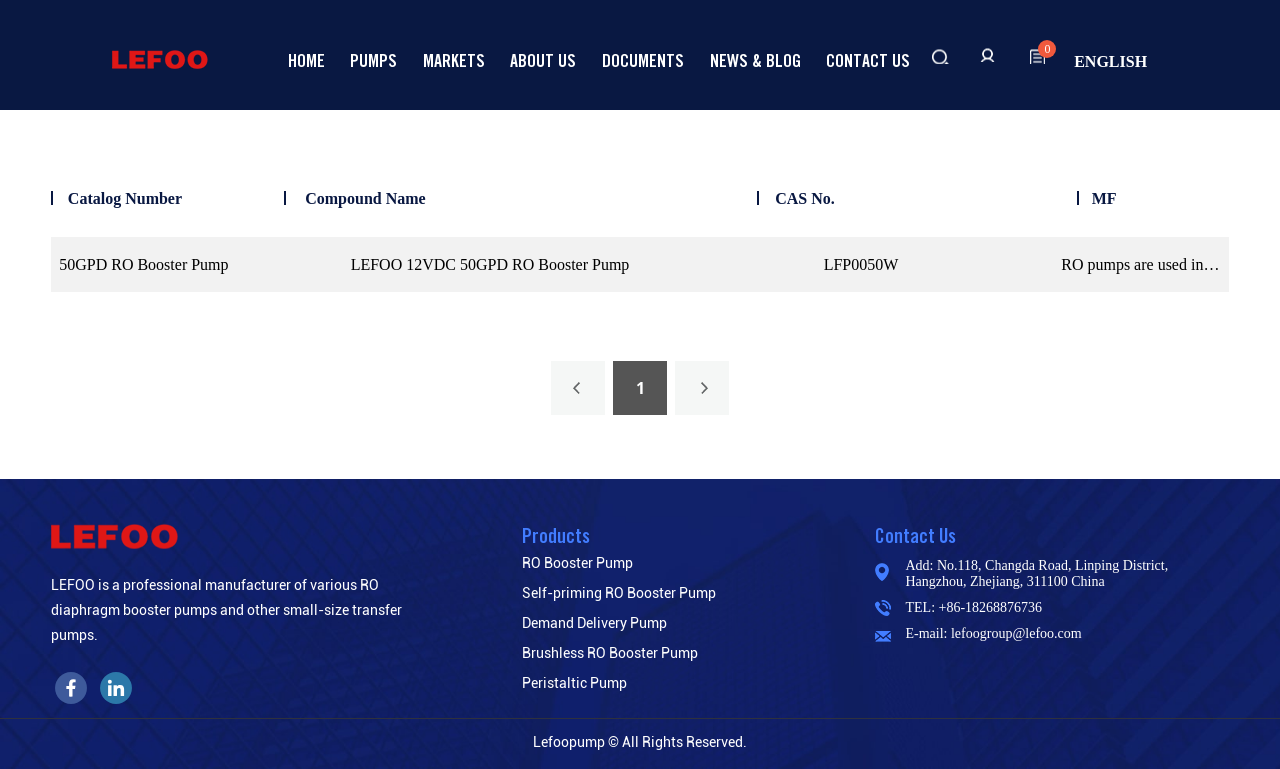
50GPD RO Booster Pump (143, 264)
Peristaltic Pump (574, 683)
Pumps (373, 60)
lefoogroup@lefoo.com (1016, 633)
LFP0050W (861, 264)
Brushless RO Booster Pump (610, 653)
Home (306, 60)
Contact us (868, 60)
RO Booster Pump (577, 563)
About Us (543, 60)
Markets (454, 60)
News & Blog (755, 60)
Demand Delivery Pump (594, 623)
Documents (643, 60)
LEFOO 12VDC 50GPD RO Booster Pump (490, 264)
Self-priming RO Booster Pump (619, 593)
